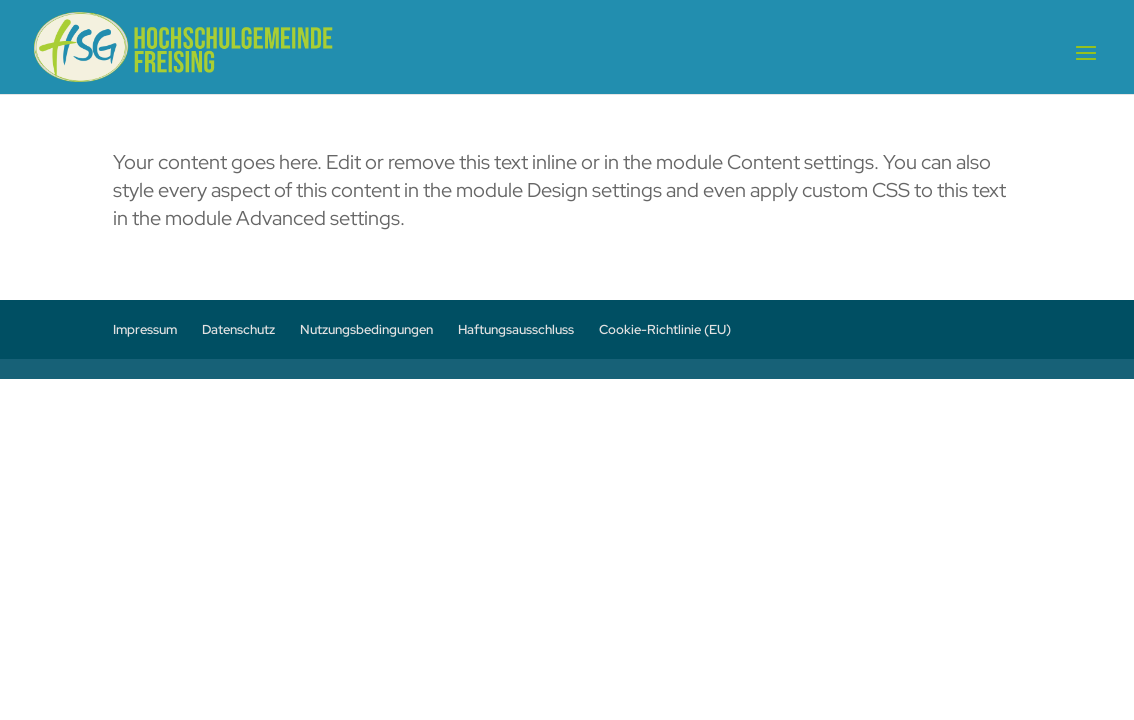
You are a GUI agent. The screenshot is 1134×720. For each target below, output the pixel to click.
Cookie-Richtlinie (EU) (665, 329)
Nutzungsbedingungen (366, 329)
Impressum (145, 329)
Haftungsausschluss (516, 329)
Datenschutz (238, 329)
